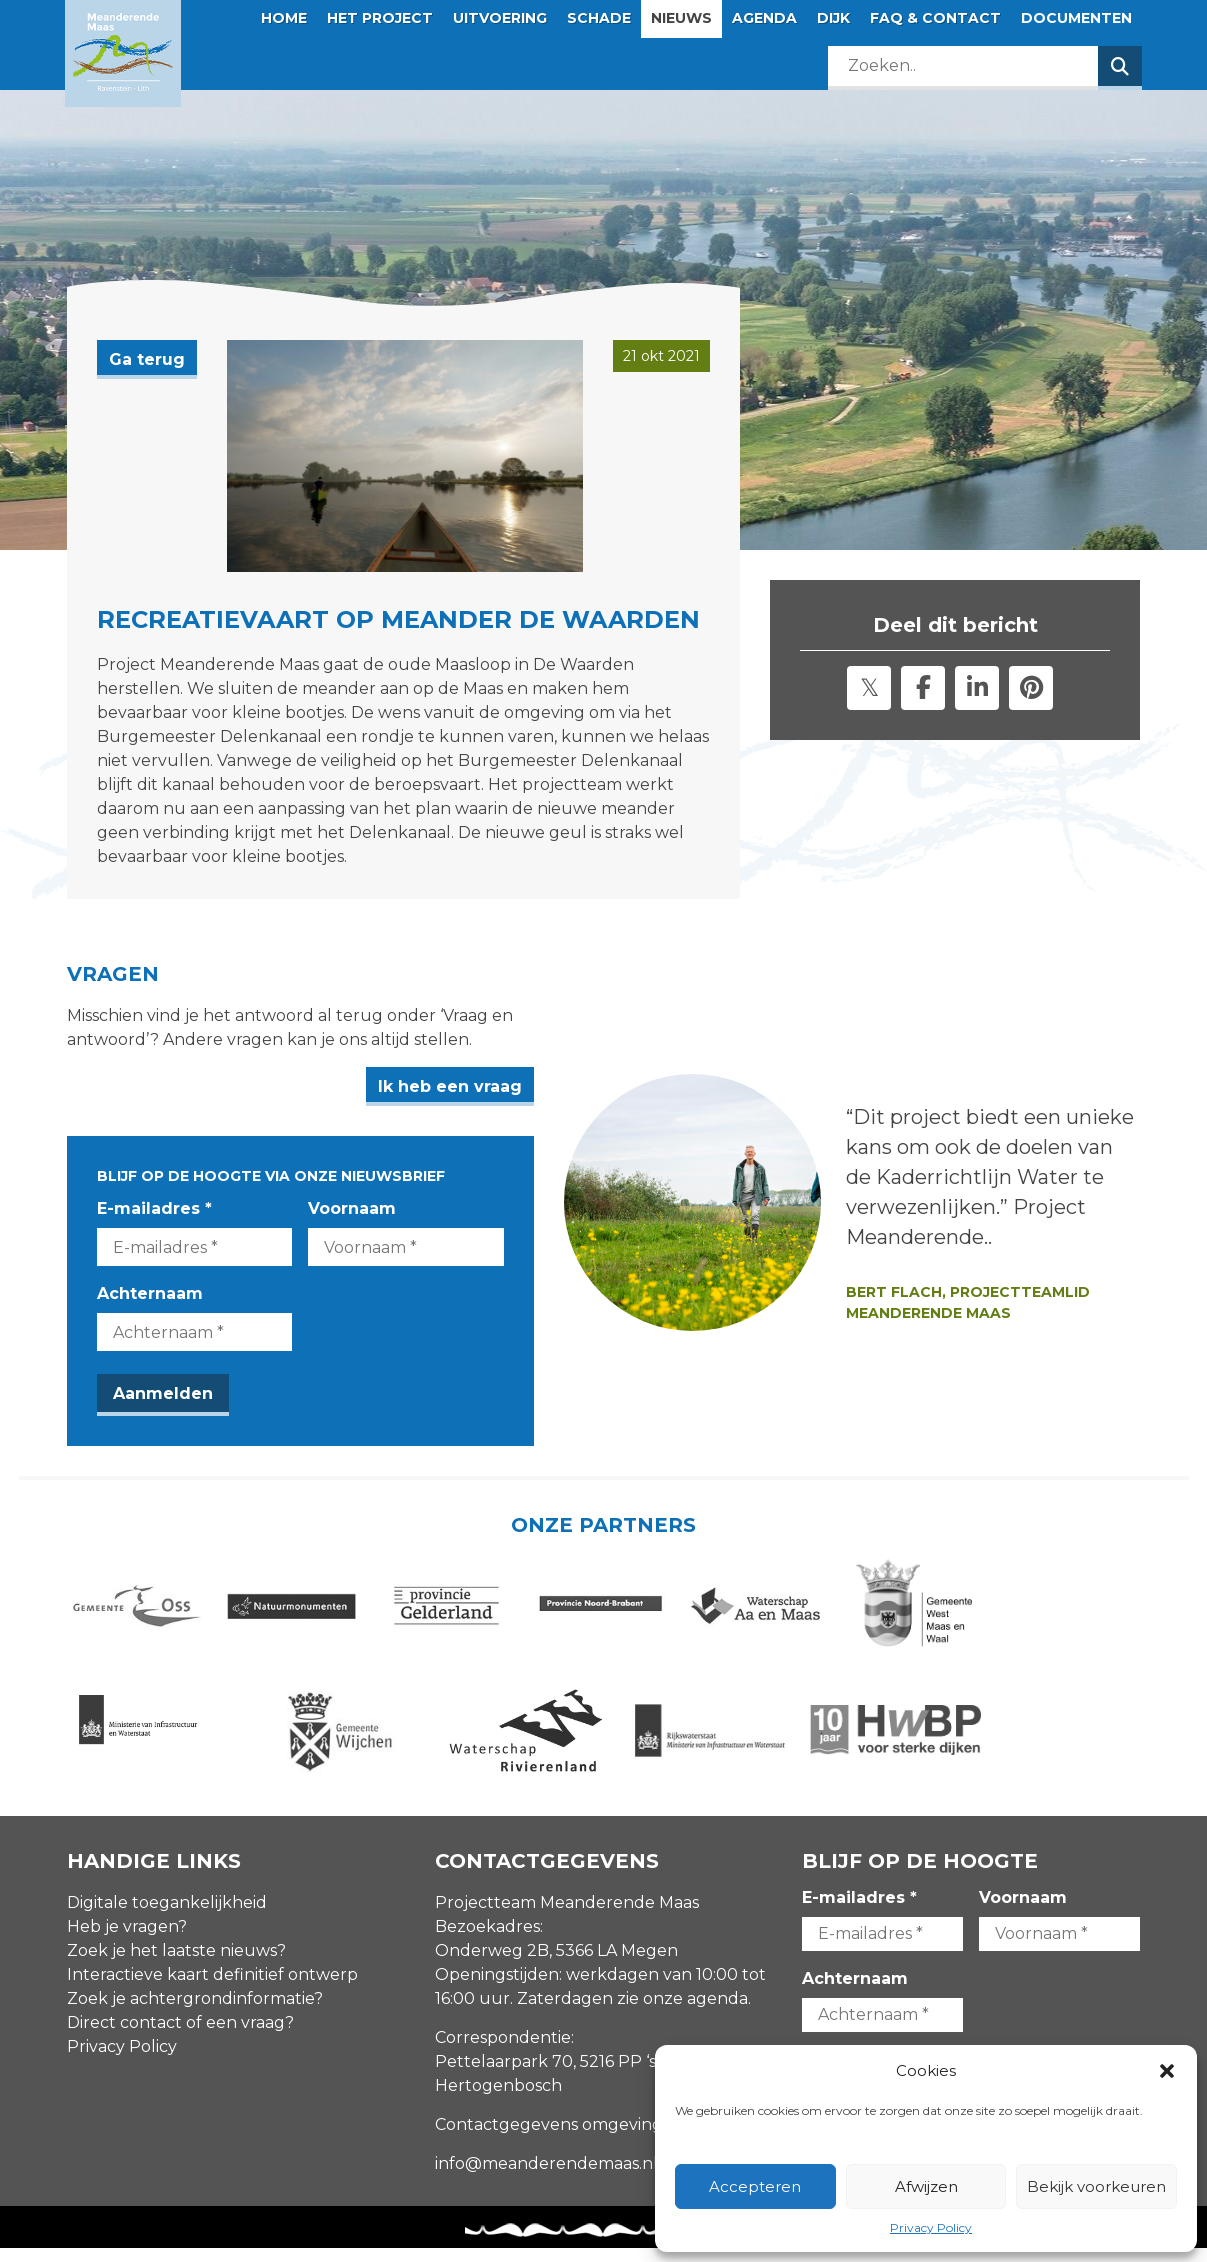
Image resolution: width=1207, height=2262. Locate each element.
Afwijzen (926, 2186)
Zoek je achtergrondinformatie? (195, 2013)
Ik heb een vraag (505, 1086)
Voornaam (380, 1208)
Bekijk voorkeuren (1096, 2186)
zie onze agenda (682, 2013)
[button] (1167, 2071)
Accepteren (755, 2186)
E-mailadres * (154, 1208)
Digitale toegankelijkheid (167, 1917)
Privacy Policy (931, 2227)
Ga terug (147, 359)
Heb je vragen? (127, 1941)
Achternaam (150, 1293)
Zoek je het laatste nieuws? (176, 1965)
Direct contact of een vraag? (180, 2037)
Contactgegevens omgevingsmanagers (592, 2139)
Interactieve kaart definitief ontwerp (212, 1989)
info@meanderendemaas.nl (546, 2178)
